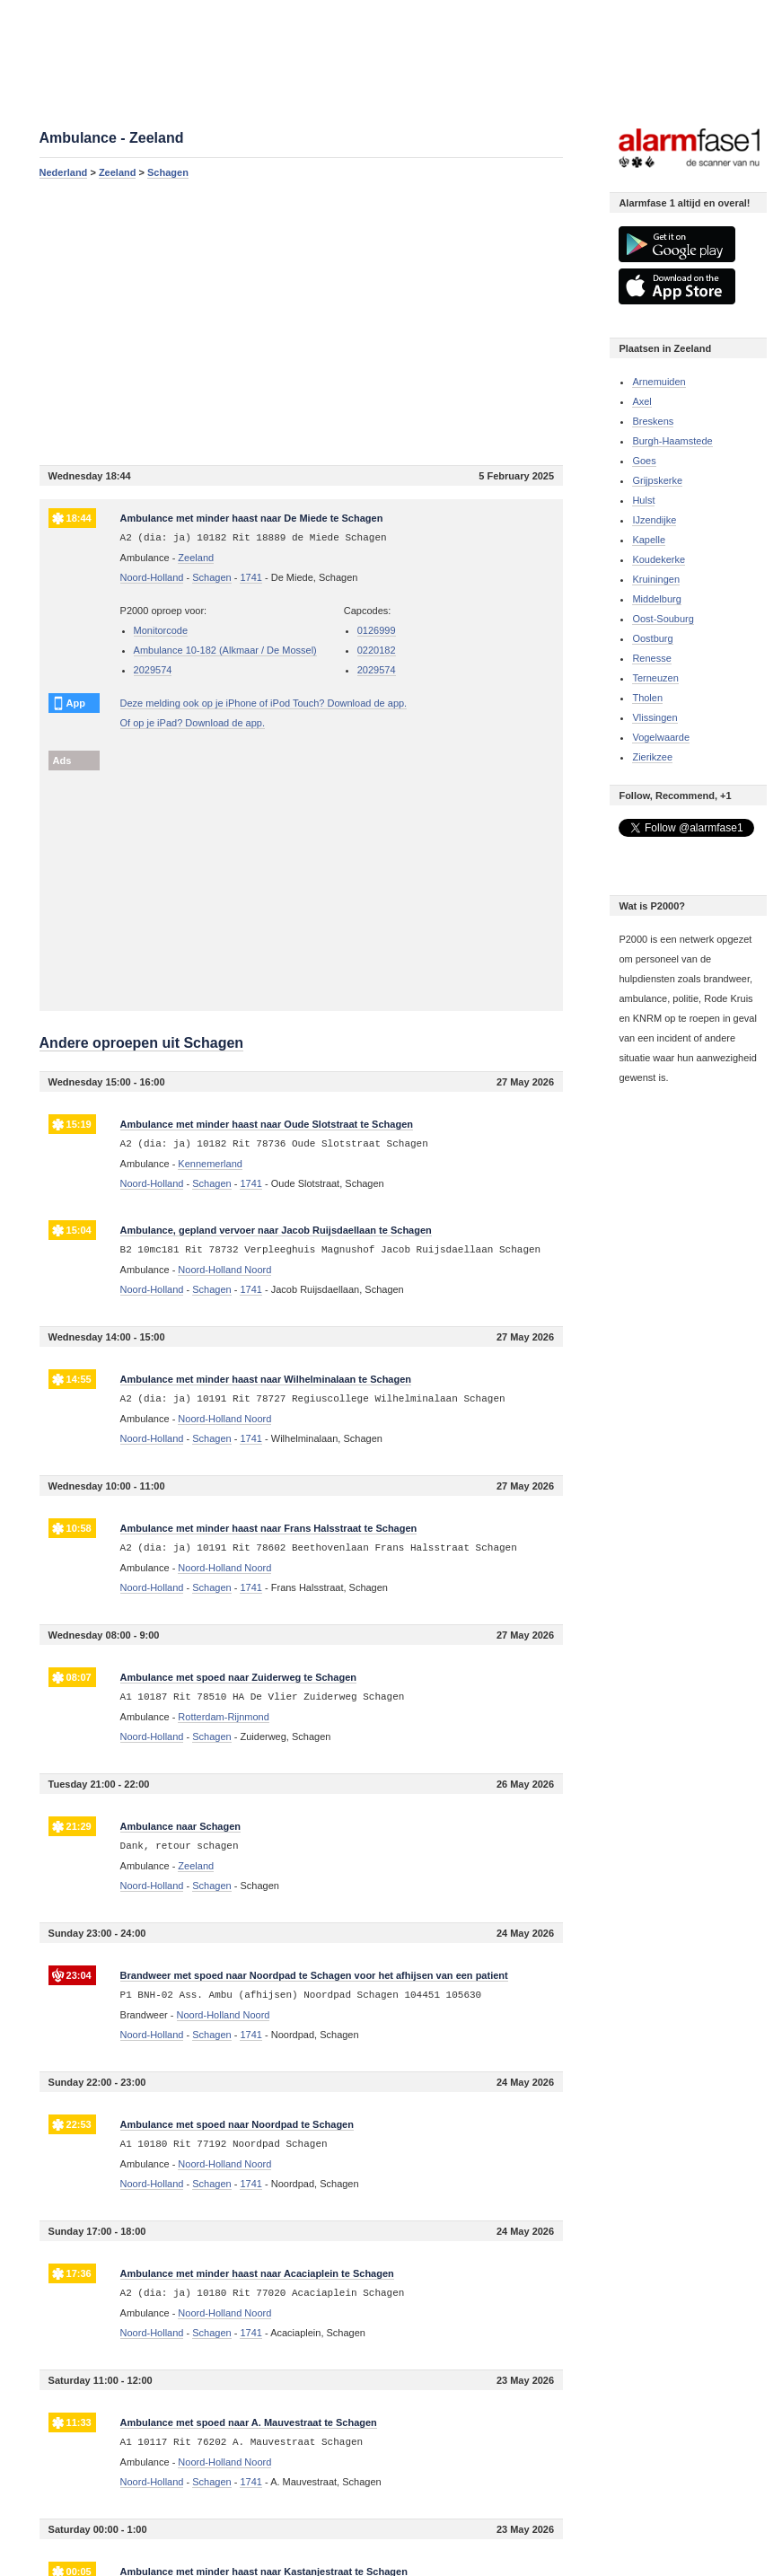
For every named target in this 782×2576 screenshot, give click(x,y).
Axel (641, 401)
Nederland (64, 172)
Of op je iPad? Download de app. (192, 722)
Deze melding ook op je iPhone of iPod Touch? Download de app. (264, 703)
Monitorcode (161, 630)
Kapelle (648, 539)
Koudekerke (658, 559)
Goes (643, 460)
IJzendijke (654, 519)
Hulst (643, 500)
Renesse (651, 658)
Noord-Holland (152, 577)
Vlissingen (654, 717)
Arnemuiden (658, 381)
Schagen (168, 172)
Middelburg (656, 598)
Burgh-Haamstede (672, 440)
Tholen (647, 697)
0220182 (376, 650)
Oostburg (652, 638)
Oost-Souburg (662, 618)
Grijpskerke (657, 480)
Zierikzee (652, 757)
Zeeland (117, 172)
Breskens (652, 421)
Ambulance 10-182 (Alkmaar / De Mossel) (225, 650)
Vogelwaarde (661, 737)
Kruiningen (656, 579)
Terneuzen (655, 678)
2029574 (153, 669)
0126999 (376, 630)
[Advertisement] (302, 321)
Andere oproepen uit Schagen (142, 1043)
